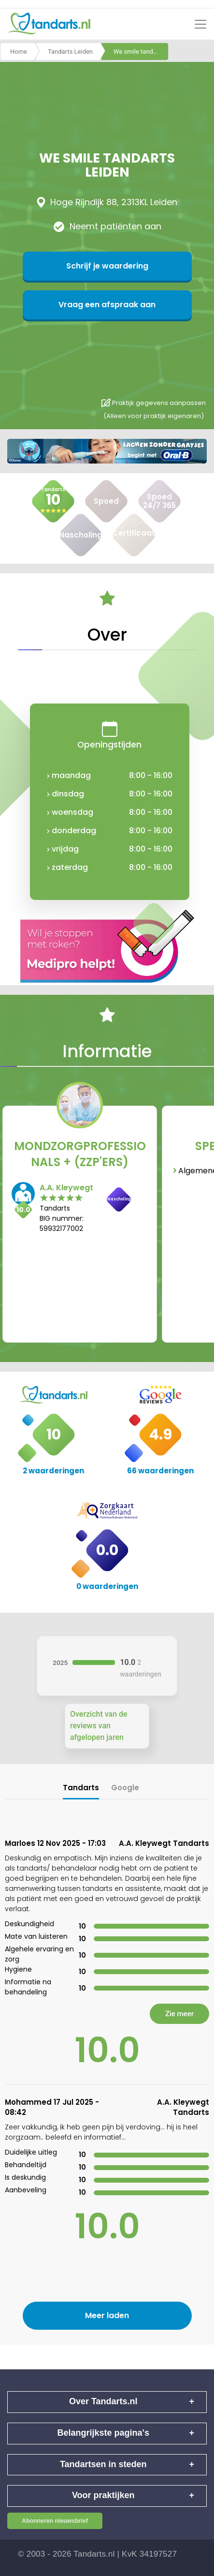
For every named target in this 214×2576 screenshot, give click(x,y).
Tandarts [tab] (81, 1787)
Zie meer (179, 2013)
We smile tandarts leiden (141, 51)
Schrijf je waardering (107, 265)
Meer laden (107, 2315)
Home (18, 51)
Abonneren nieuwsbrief (55, 2520)
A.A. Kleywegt (66, 1187)
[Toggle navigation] (200, 24)
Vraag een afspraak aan (107, 304)
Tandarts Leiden (70, 51)
